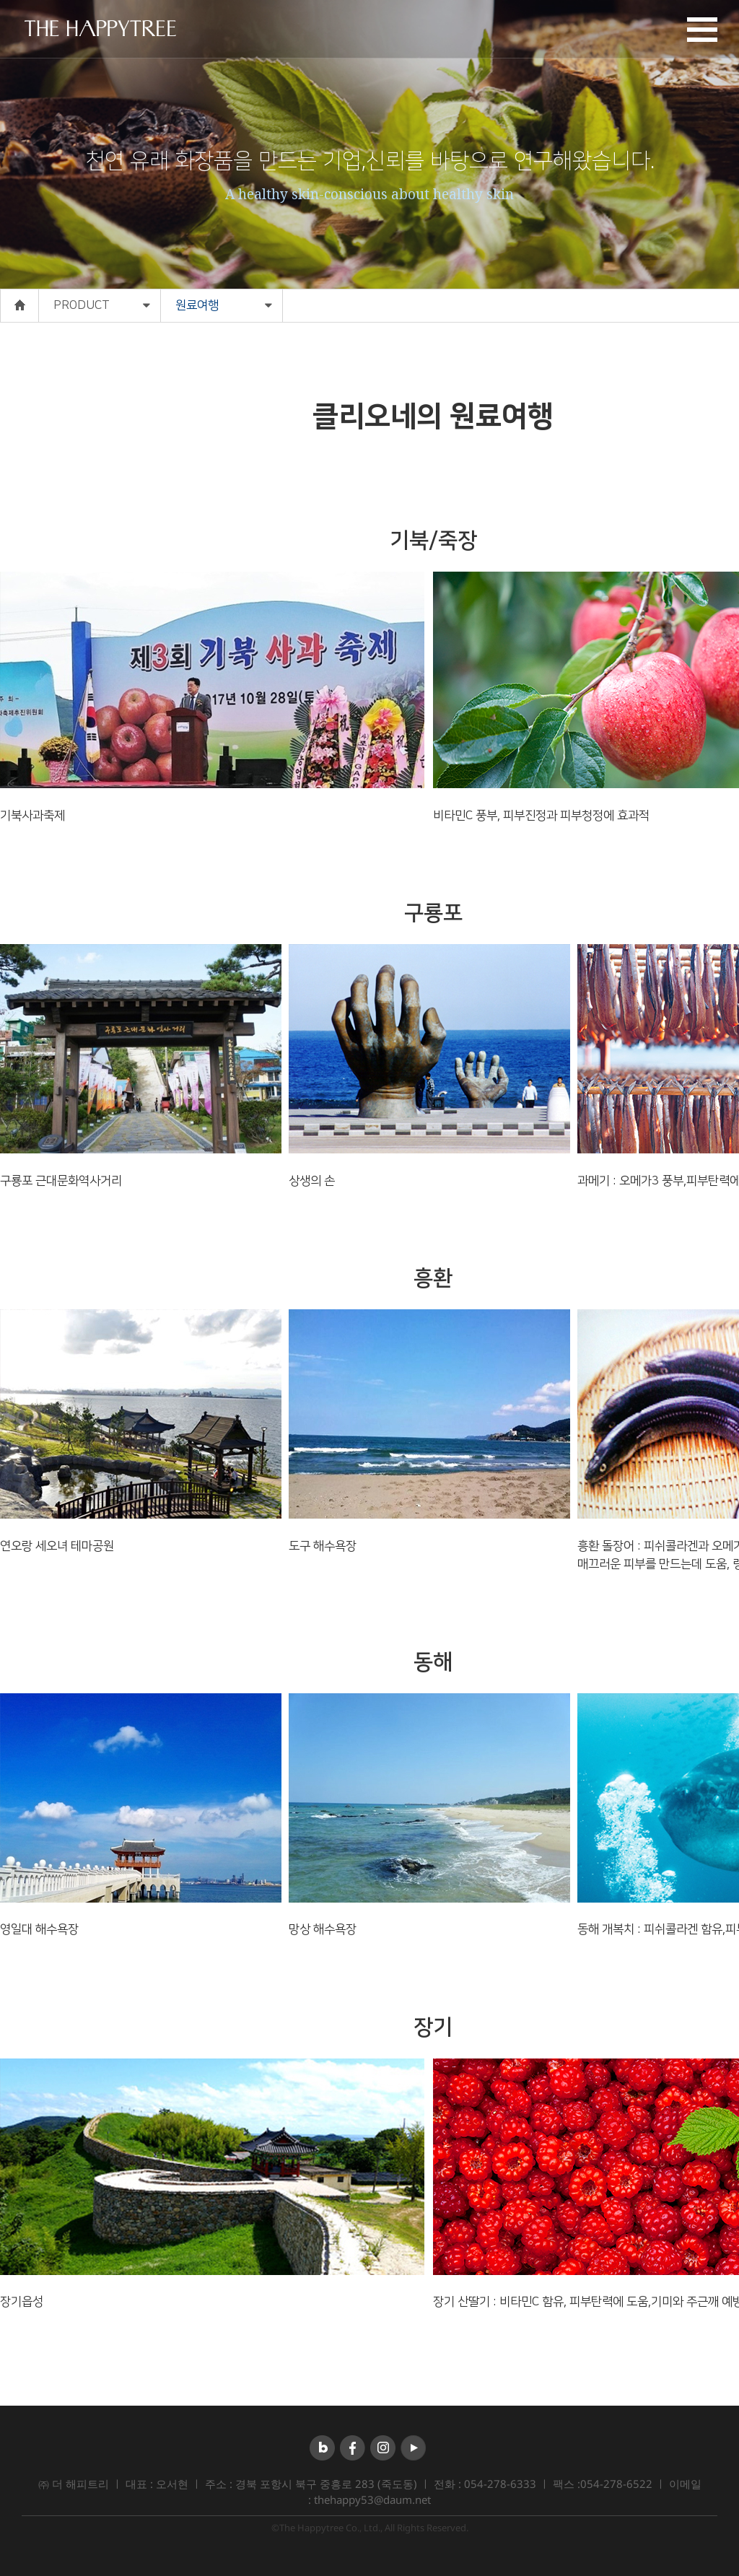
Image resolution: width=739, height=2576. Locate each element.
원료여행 (197, 305)
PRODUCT (81, 305)
